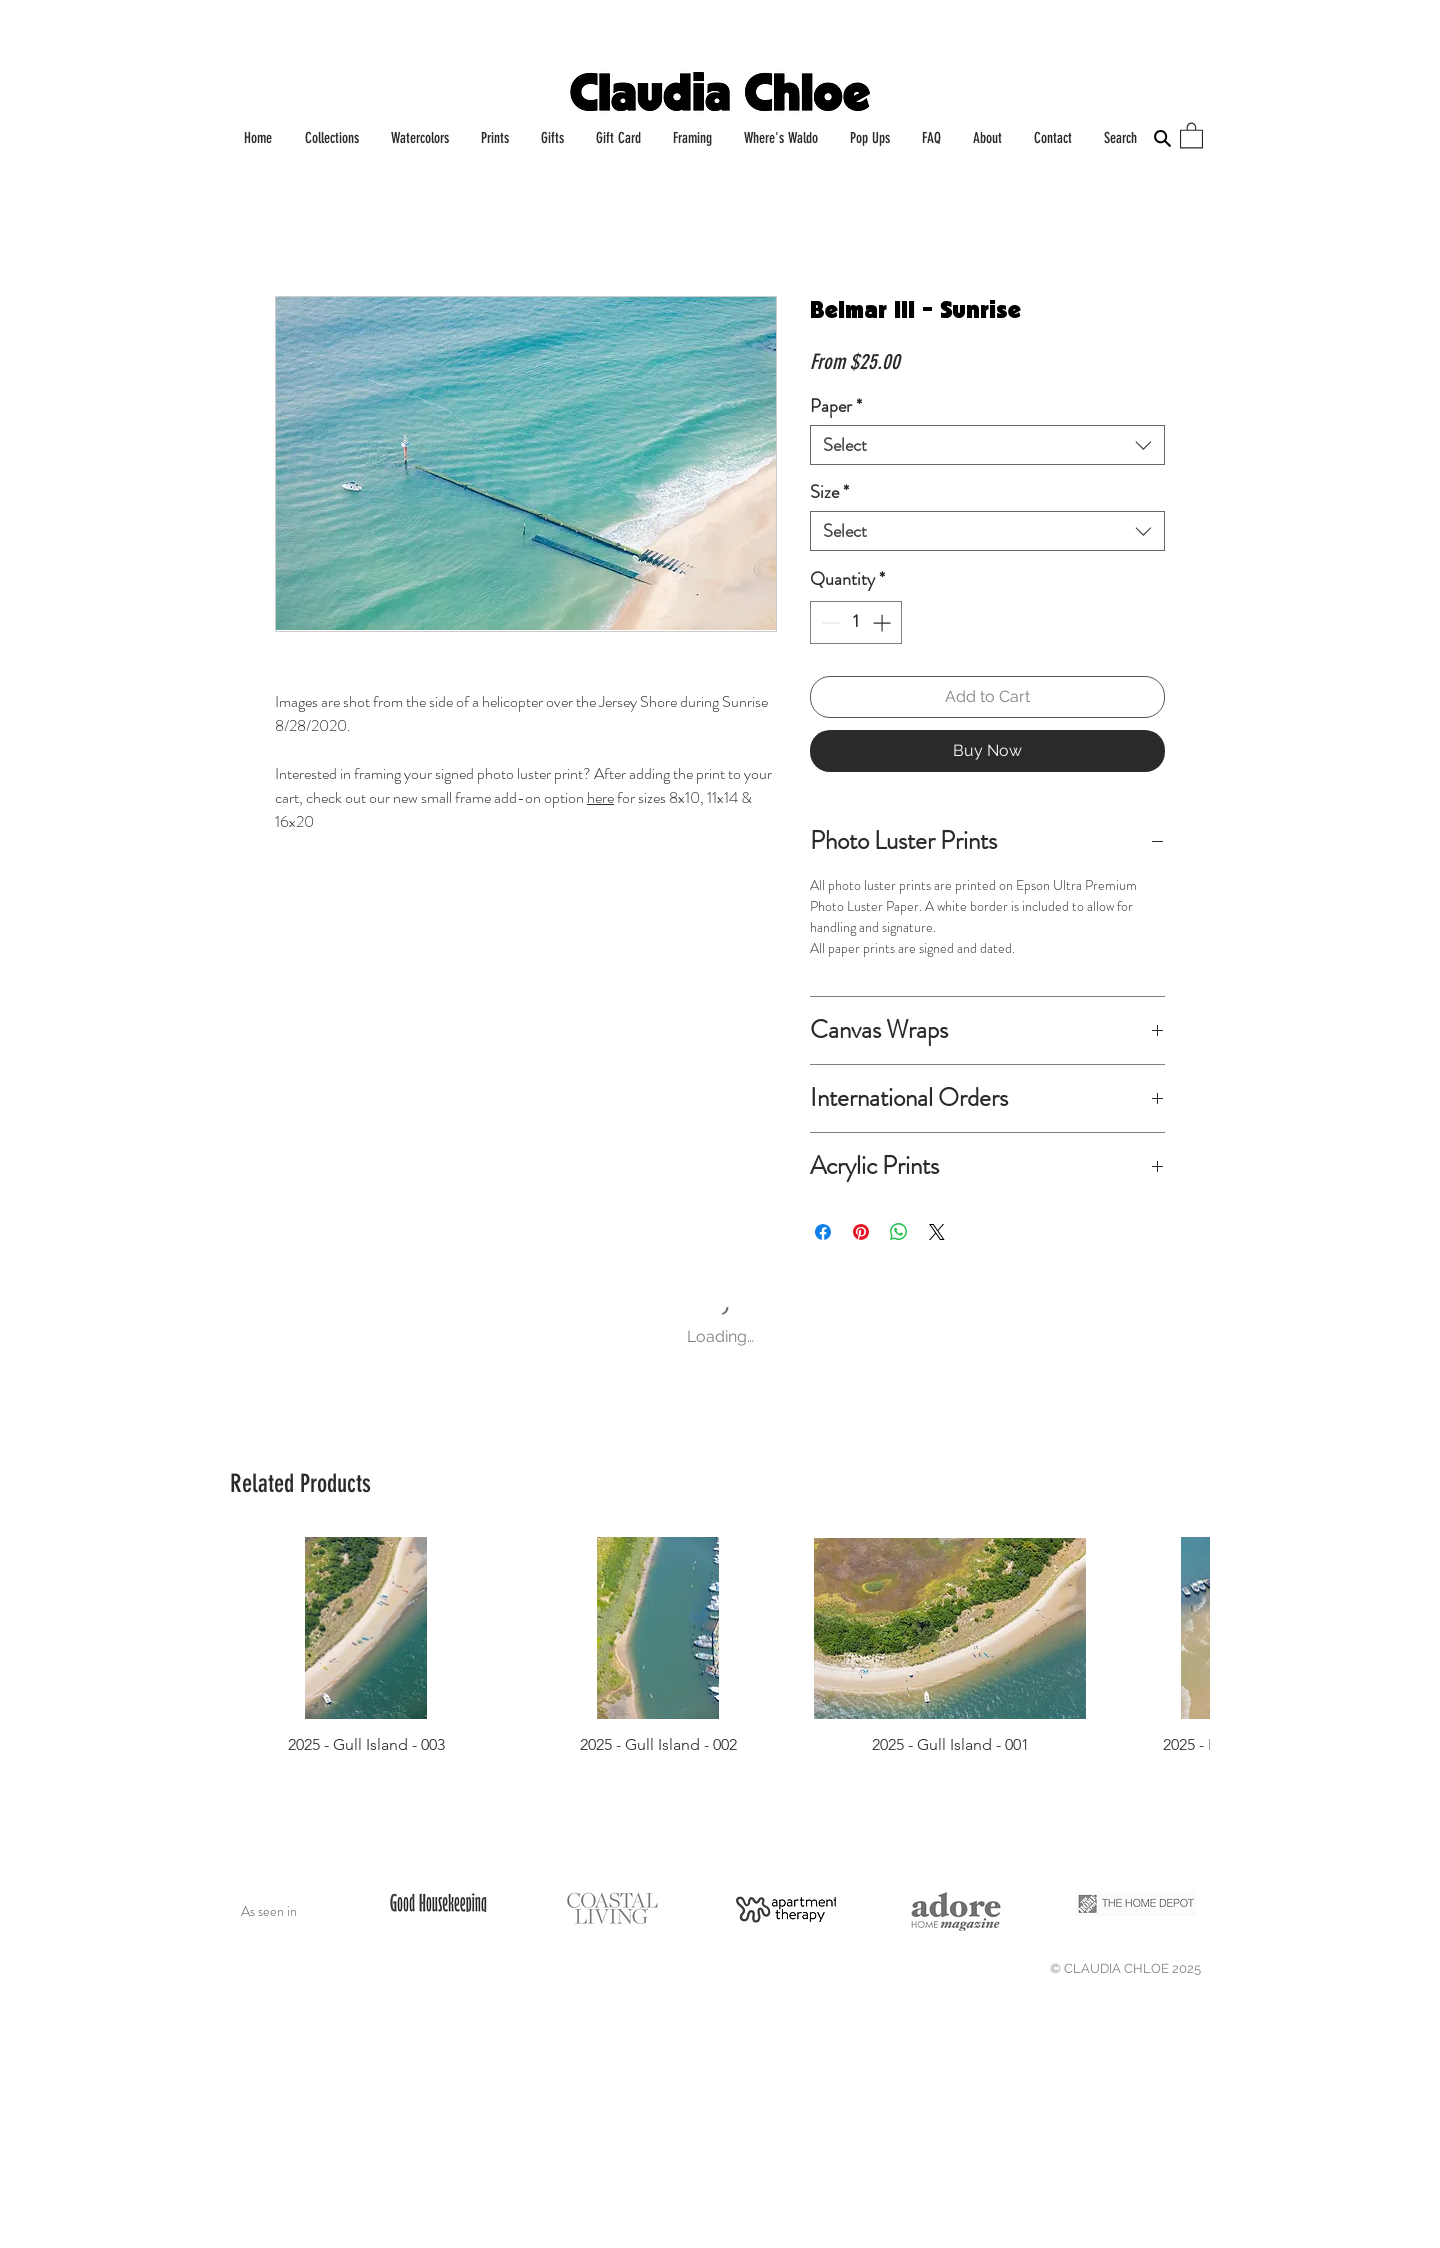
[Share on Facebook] (823, 1232)
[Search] (1162, 138)
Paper (836, 406)
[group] (720, 1645)
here (600, 797)
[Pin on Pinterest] (861, 1232)
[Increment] (883, 622)
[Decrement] (828, 622)
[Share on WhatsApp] (899, 1232)
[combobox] (987, 445)
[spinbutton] (856, 622)
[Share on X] (937, 1232)
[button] (1191, 134)
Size (829, 492)
